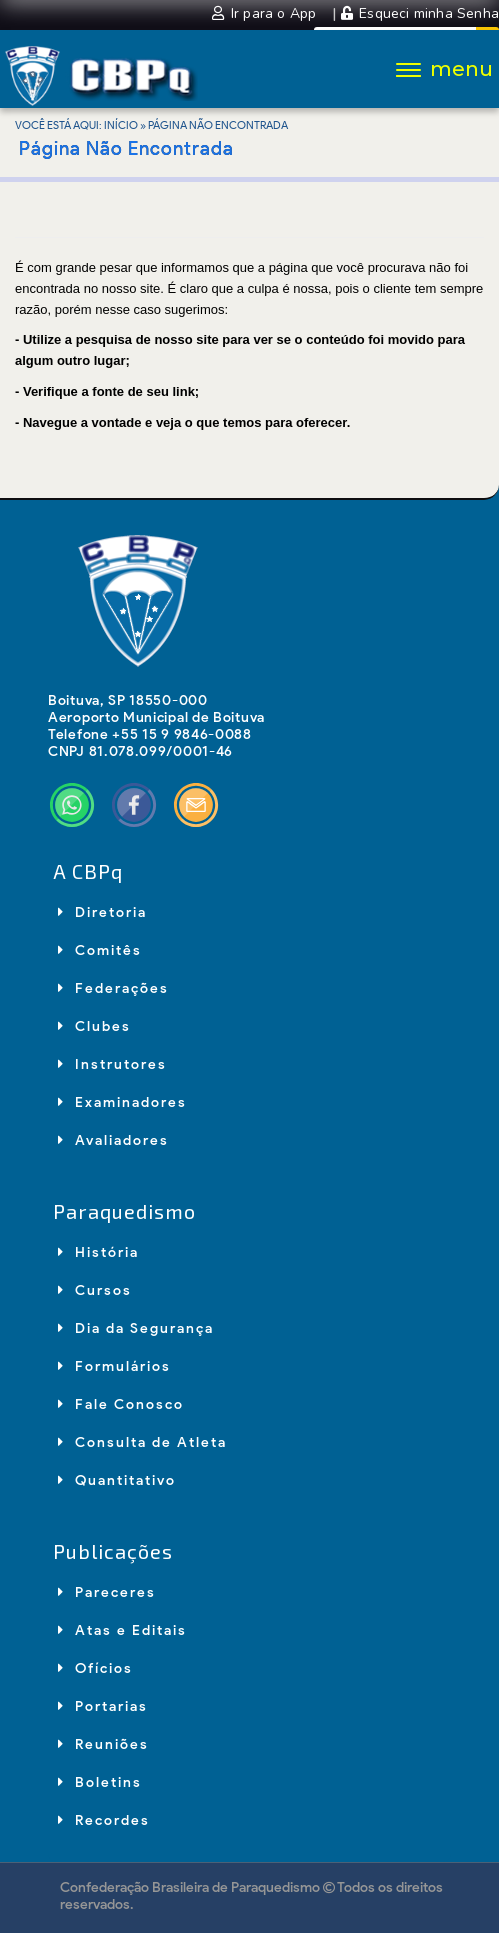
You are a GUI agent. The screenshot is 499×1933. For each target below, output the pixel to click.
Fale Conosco (121, 1404)
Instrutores (112, 1064)
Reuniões (103, 1744)
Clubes (94, 1026)
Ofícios (95, 1668)
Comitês (100, 950)
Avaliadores (113, 1140)
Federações (113, 988)
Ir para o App (266, 13)
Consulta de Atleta (142, 1442)
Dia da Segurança (136, 1328)
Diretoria (102, 912)
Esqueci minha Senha (420, 13)
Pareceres (107, 1592)
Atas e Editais (122, 1630)
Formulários (114, 1366)
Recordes (104, 1820)
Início (121, 125)
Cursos (95, 1290)
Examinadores (122, 1102)
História (98, 1252)
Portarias (103, 1706)
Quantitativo (117, 1480)
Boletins (100, 1782)
